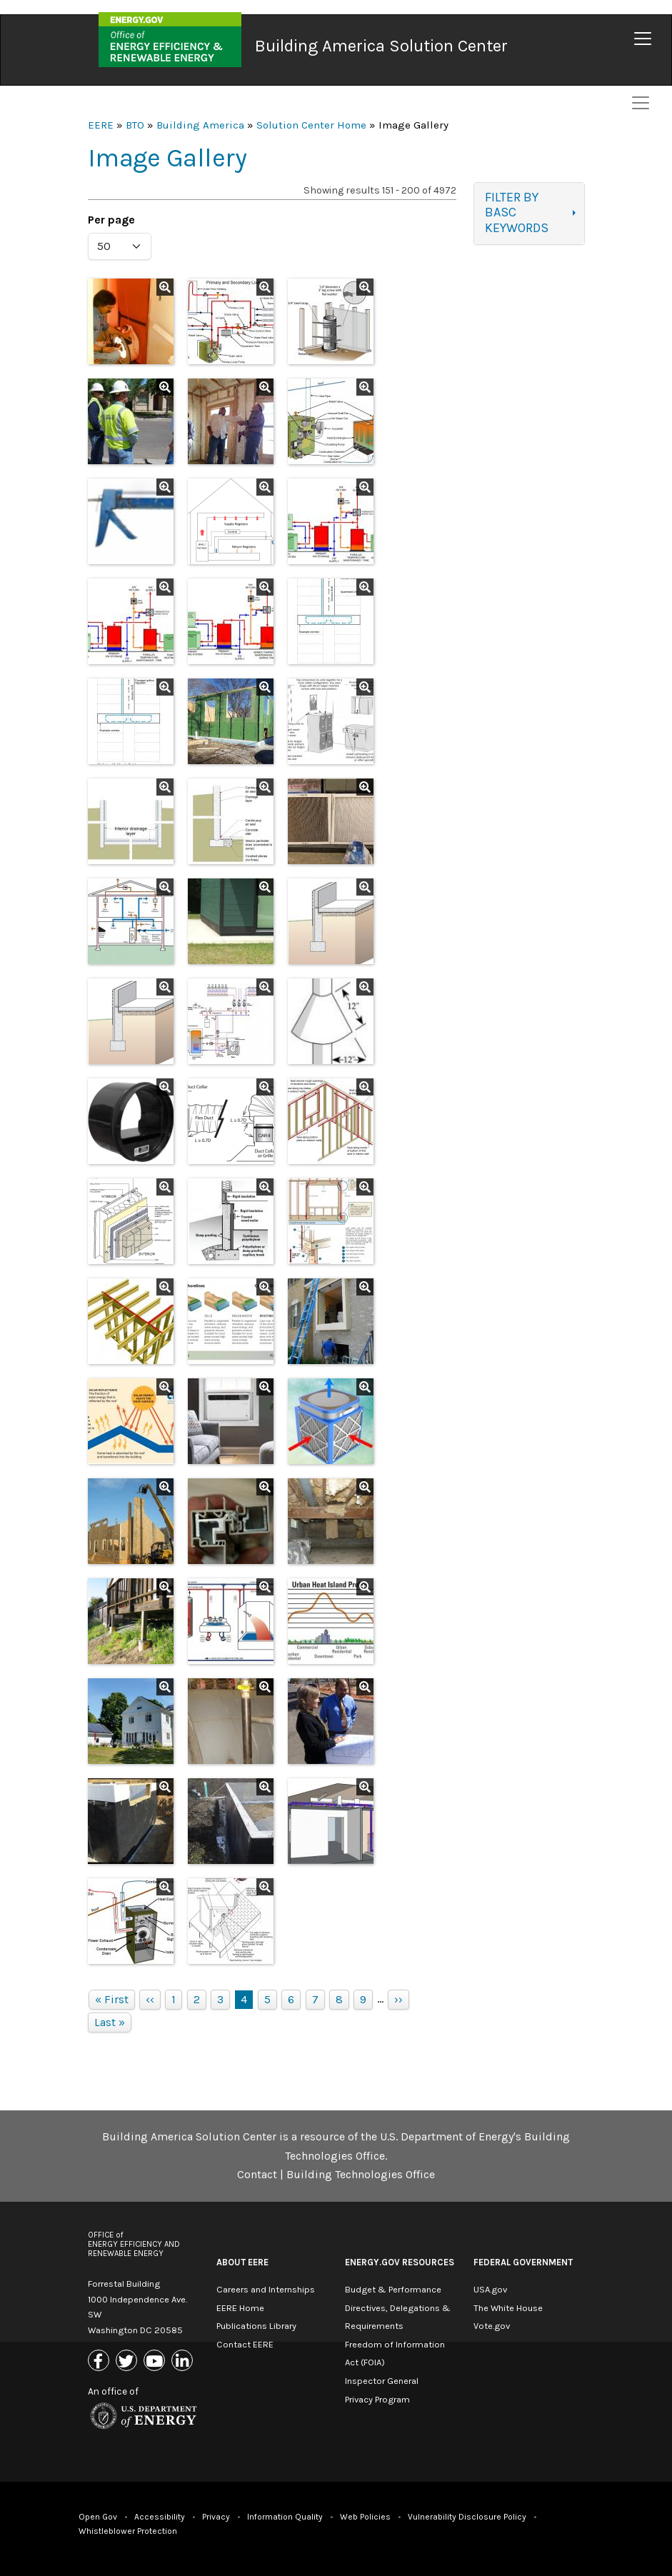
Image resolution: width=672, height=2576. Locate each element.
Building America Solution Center (381, 46)
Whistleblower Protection (128, 2531)
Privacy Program (377, 2399)
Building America (200, 125)
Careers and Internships (265, 2289)
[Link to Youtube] (156, 2361)
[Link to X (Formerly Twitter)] (128, 2361)
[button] (131, 321)
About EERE (242, 2262)
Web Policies (365, 2517)
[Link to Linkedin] (183, 2361)
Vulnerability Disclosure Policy (467, 2517)
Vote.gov (491, 2325)
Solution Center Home (311, 125)
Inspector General (381, 2380)
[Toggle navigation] (643, 38)
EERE (101, 125)
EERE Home (240, 2307)
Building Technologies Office (360, 2174)
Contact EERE (245, 2344)
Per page (111, 219)
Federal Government (523, 2262)
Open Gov (98, 2517)
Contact (257, 2174)
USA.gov (490, 2289)
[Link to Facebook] (100, 2361)
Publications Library (256, 2325)
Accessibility (159, 2517)
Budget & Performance (393, 2289)
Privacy (216, 2517)
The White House (508, 2307)
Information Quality (285, 2517)
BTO (135, 125)
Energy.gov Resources (399, 2262)
